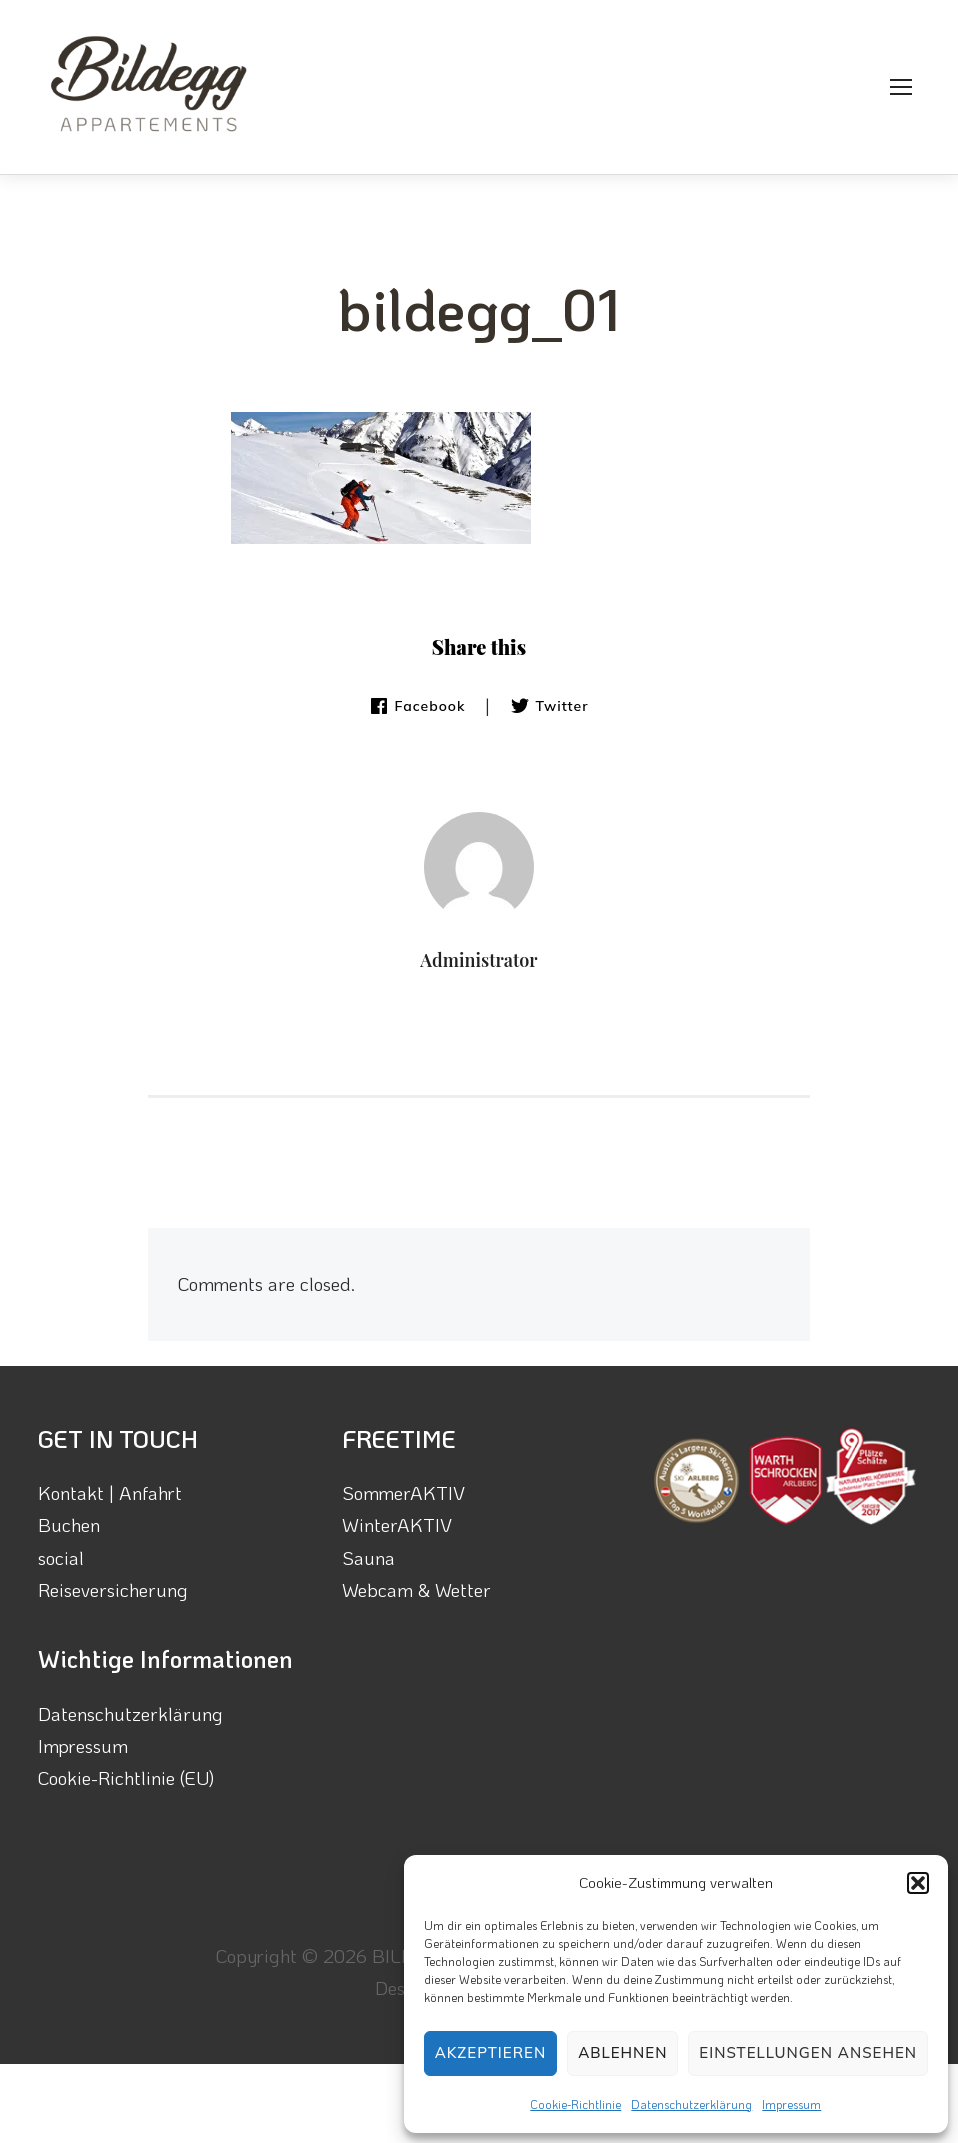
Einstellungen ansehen (808, 2052)
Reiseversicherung (113, 1589)
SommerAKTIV (403, 1492)
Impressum (791, 2104)
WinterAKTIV (397, 1524)
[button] (918, 1883)
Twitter (549, 706)
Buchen (69, 1524)
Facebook (417, 706)
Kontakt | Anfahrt (110, 1492)
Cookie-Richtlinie (575, 2104)
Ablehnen (622, 2052)
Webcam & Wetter (416, 1589)
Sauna (368, 1557)
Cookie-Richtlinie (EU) (126, 1777)
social (61, 1557)
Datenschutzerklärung (691, 2104)
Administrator (478, 960)
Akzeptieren (491, 2052)
